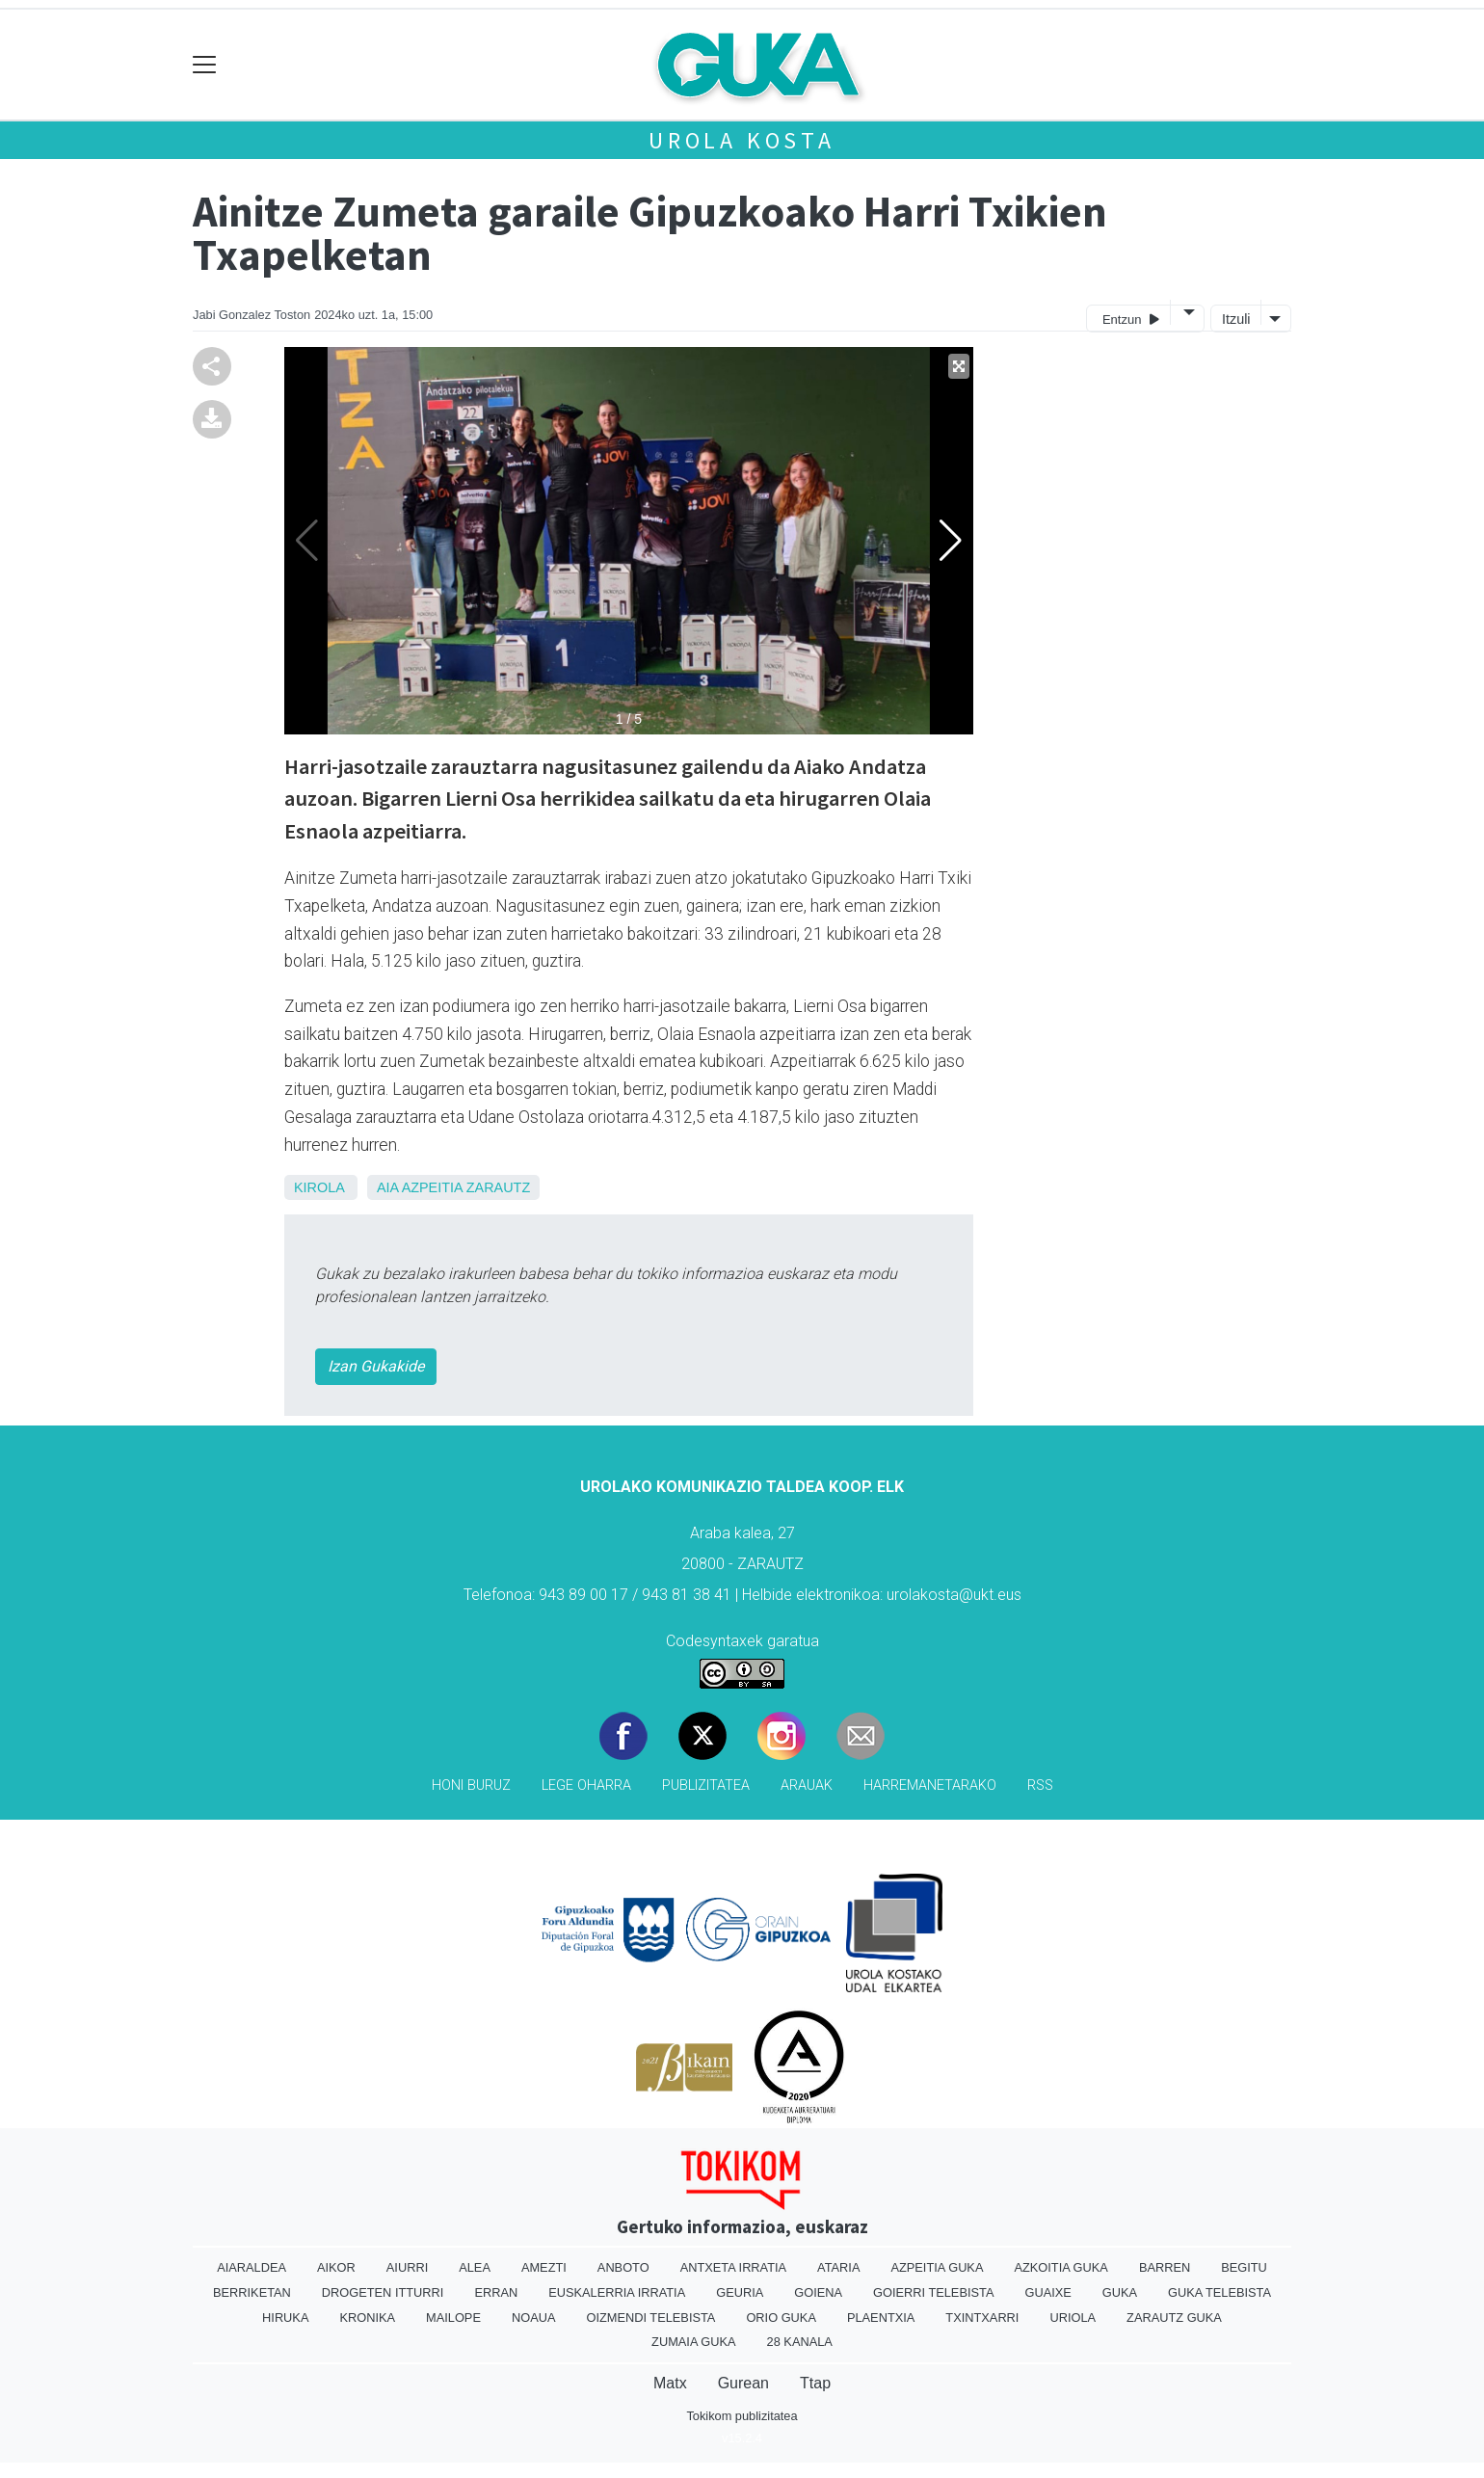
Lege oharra (586, 1785)
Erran (495, 2292)
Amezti (544, 2267)
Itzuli (1236, 319)
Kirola (319, 1187)
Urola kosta (742, 140)
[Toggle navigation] (204, 65)
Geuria (739, 2292)
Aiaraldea (251, 2267)
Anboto (623, 2267)
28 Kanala (800, 2341)
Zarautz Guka (1174, 2317)
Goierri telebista (933, 2292)
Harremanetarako (929, 1785)
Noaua (534, 2317)
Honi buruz (471, 1785)
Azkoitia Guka (1060, 2267)
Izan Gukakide (376, 1366)
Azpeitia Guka (936, 2267)
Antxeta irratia (733, 2267)
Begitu (1244, 2267)
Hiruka (285, 2317)
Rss (1040, 1785)
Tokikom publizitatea (741, 2416)
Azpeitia (432, 1187)
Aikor (336, 2267)
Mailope (453, 2317)
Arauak (807, 1785)
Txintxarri (982, 2317)
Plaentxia (880, 2317)
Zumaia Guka (693, 2341)
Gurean (743, 2383)
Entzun (1130, 318)
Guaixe (1047, 2292)
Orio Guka (781, 2317)
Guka (1119, 2292)
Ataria (838, 2267)
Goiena (818, 2292)
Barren (1164, 2267)
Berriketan (252, 2292)
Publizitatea (706, 1785)
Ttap (815, 2383)
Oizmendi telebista (650, 2317)
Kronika (367, 2317)
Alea (474, 2267)
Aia (387, 1187)
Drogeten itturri (383, 2292)
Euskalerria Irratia (616, 2292)
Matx (670, 2383)
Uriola (1072, 2317)
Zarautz (498, 1187)
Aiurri (407, 2267)
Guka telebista (1219, 2292)
